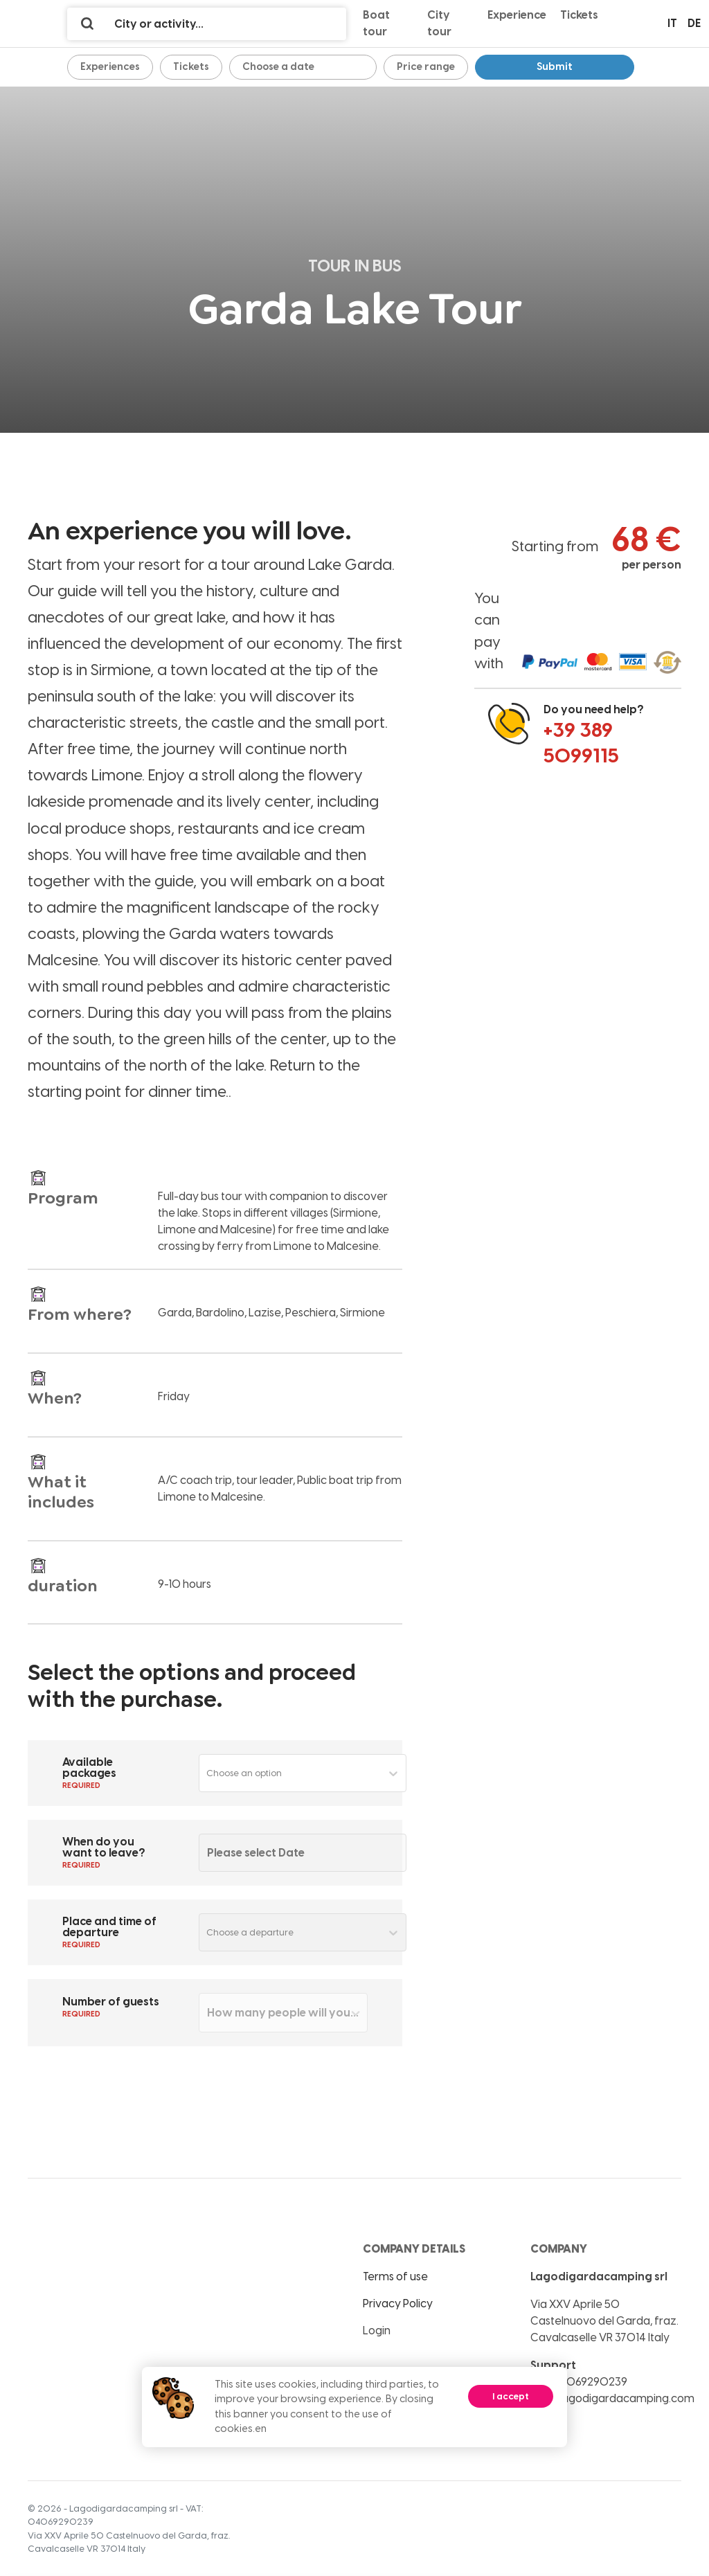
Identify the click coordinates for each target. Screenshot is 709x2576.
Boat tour (376, 23)
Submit (555, 66)
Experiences (110, 66)
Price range (426, 66)
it (672, 23)
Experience (516, 14)
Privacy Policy (398, 2303)
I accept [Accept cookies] (510, 2396)
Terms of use (395, 2276)
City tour (439, 23)
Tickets (579, 14)
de (694, 23)
